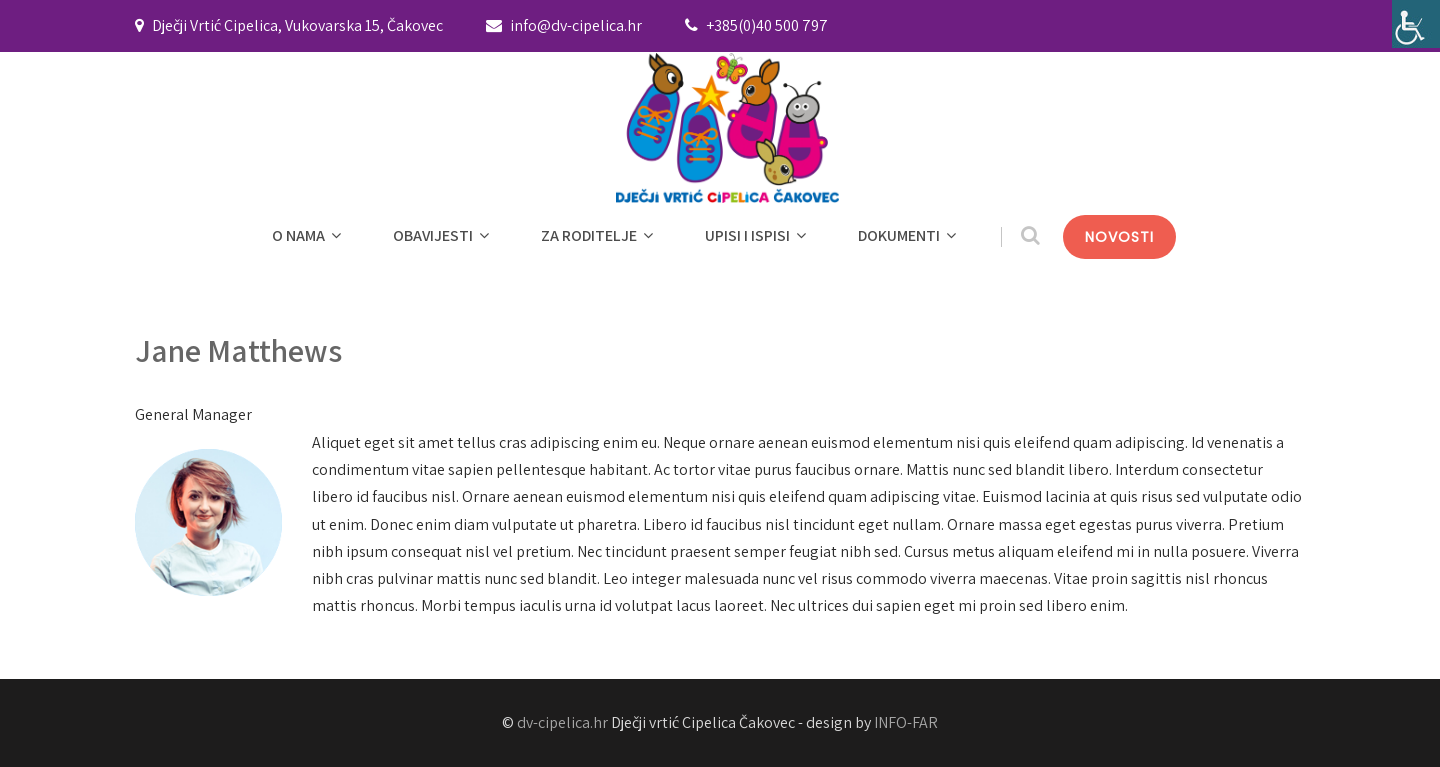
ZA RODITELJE (599, 235)
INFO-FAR (906, 722)
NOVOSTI (1119, 237)
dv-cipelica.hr (562, 722)
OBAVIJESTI (443, 235)
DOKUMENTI (909, 235)
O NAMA (309, 235)
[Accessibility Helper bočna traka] (1416, 24)
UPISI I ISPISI (758, 235)
